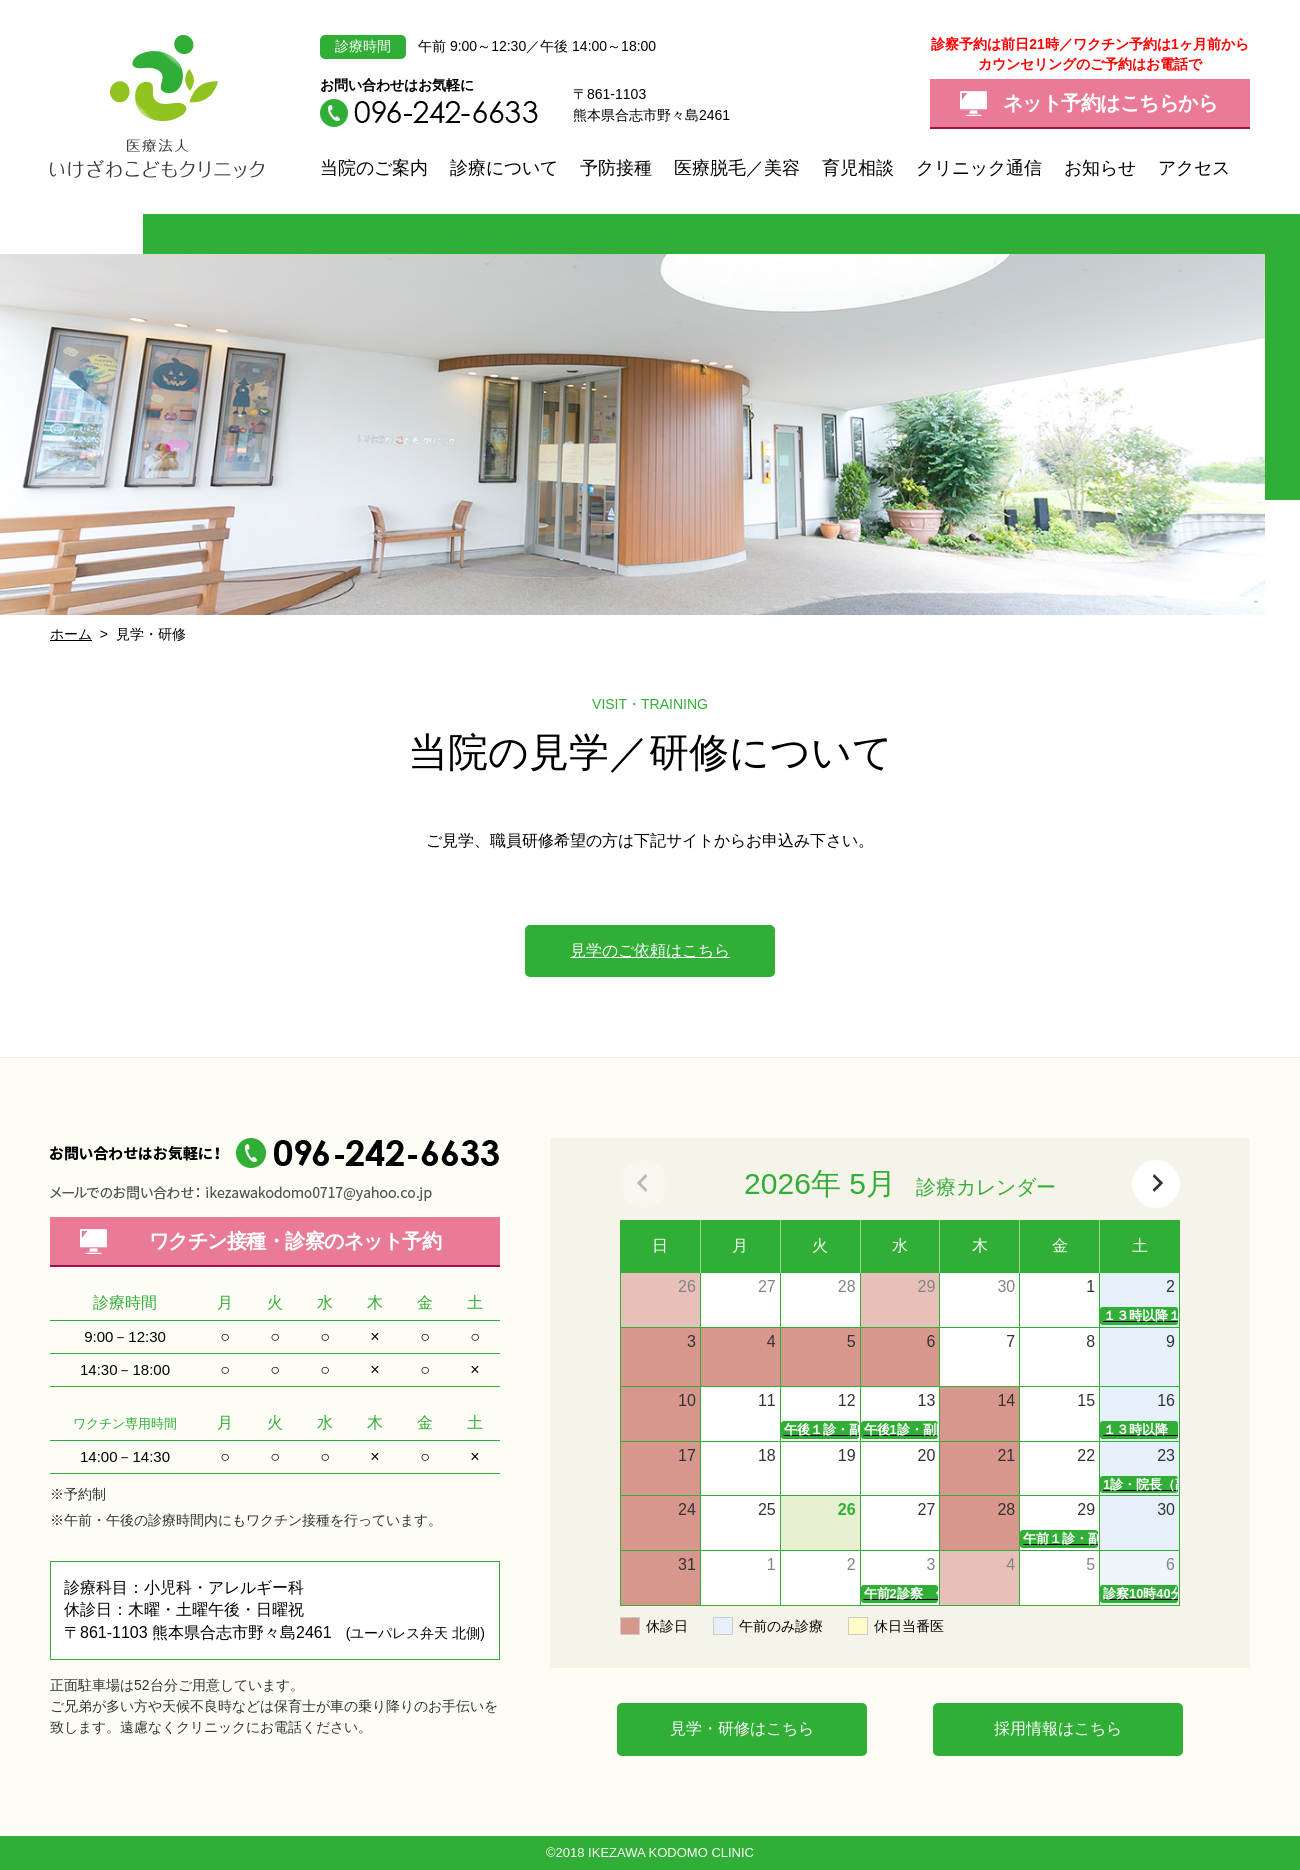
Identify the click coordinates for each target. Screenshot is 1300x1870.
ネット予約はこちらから (1110, 103)
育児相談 (858, 168)
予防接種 (616, 168)
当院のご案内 (374, 168)
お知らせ (1100, 168)
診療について (504, 168)
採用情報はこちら (1058, 1728)
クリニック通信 (979, 168)
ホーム (71, 634)
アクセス (1194, 168)
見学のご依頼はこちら (650, 950)
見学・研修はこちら (742, 1728)
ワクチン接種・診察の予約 (295, 1241)
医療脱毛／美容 (737, 168)
